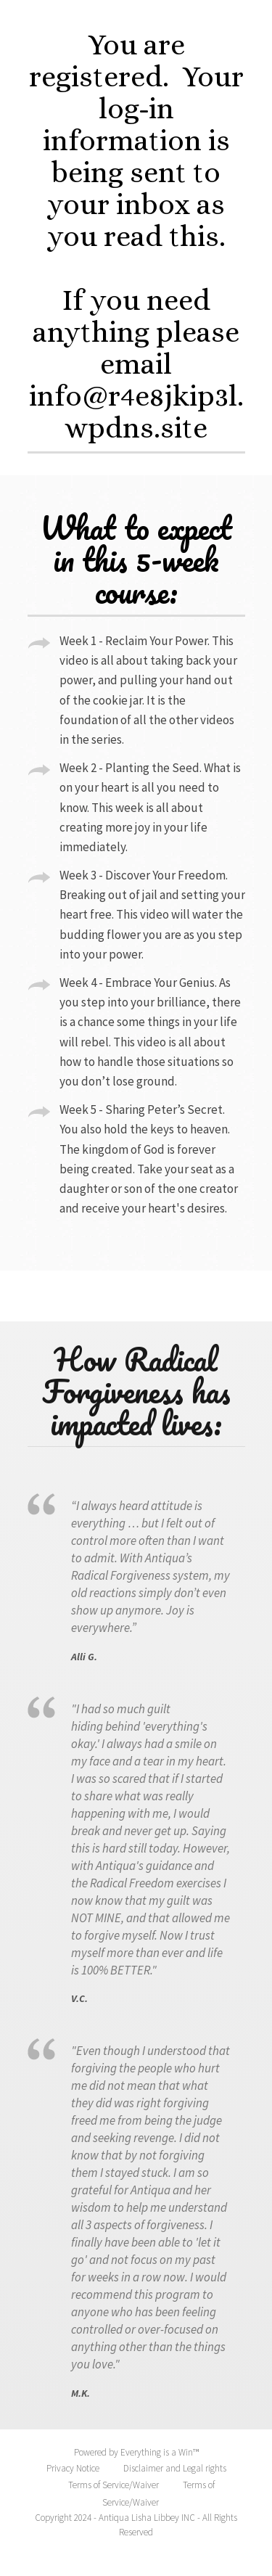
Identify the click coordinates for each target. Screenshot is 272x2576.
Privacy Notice (72, 2468)
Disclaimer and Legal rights (174, 2468)
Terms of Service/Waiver (113, 2485)
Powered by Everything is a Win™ (136, 2452)
